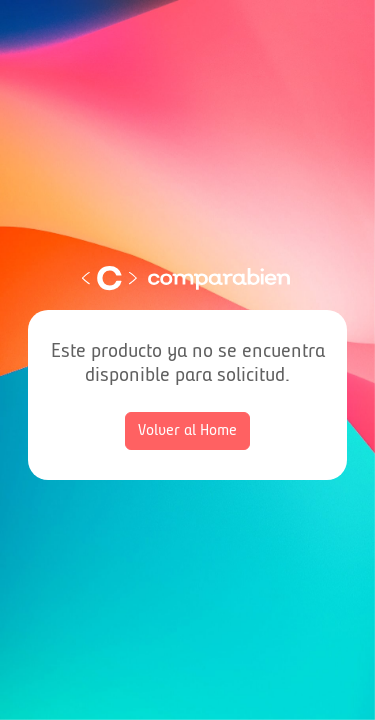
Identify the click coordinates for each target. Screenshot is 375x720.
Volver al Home (187, 431)
